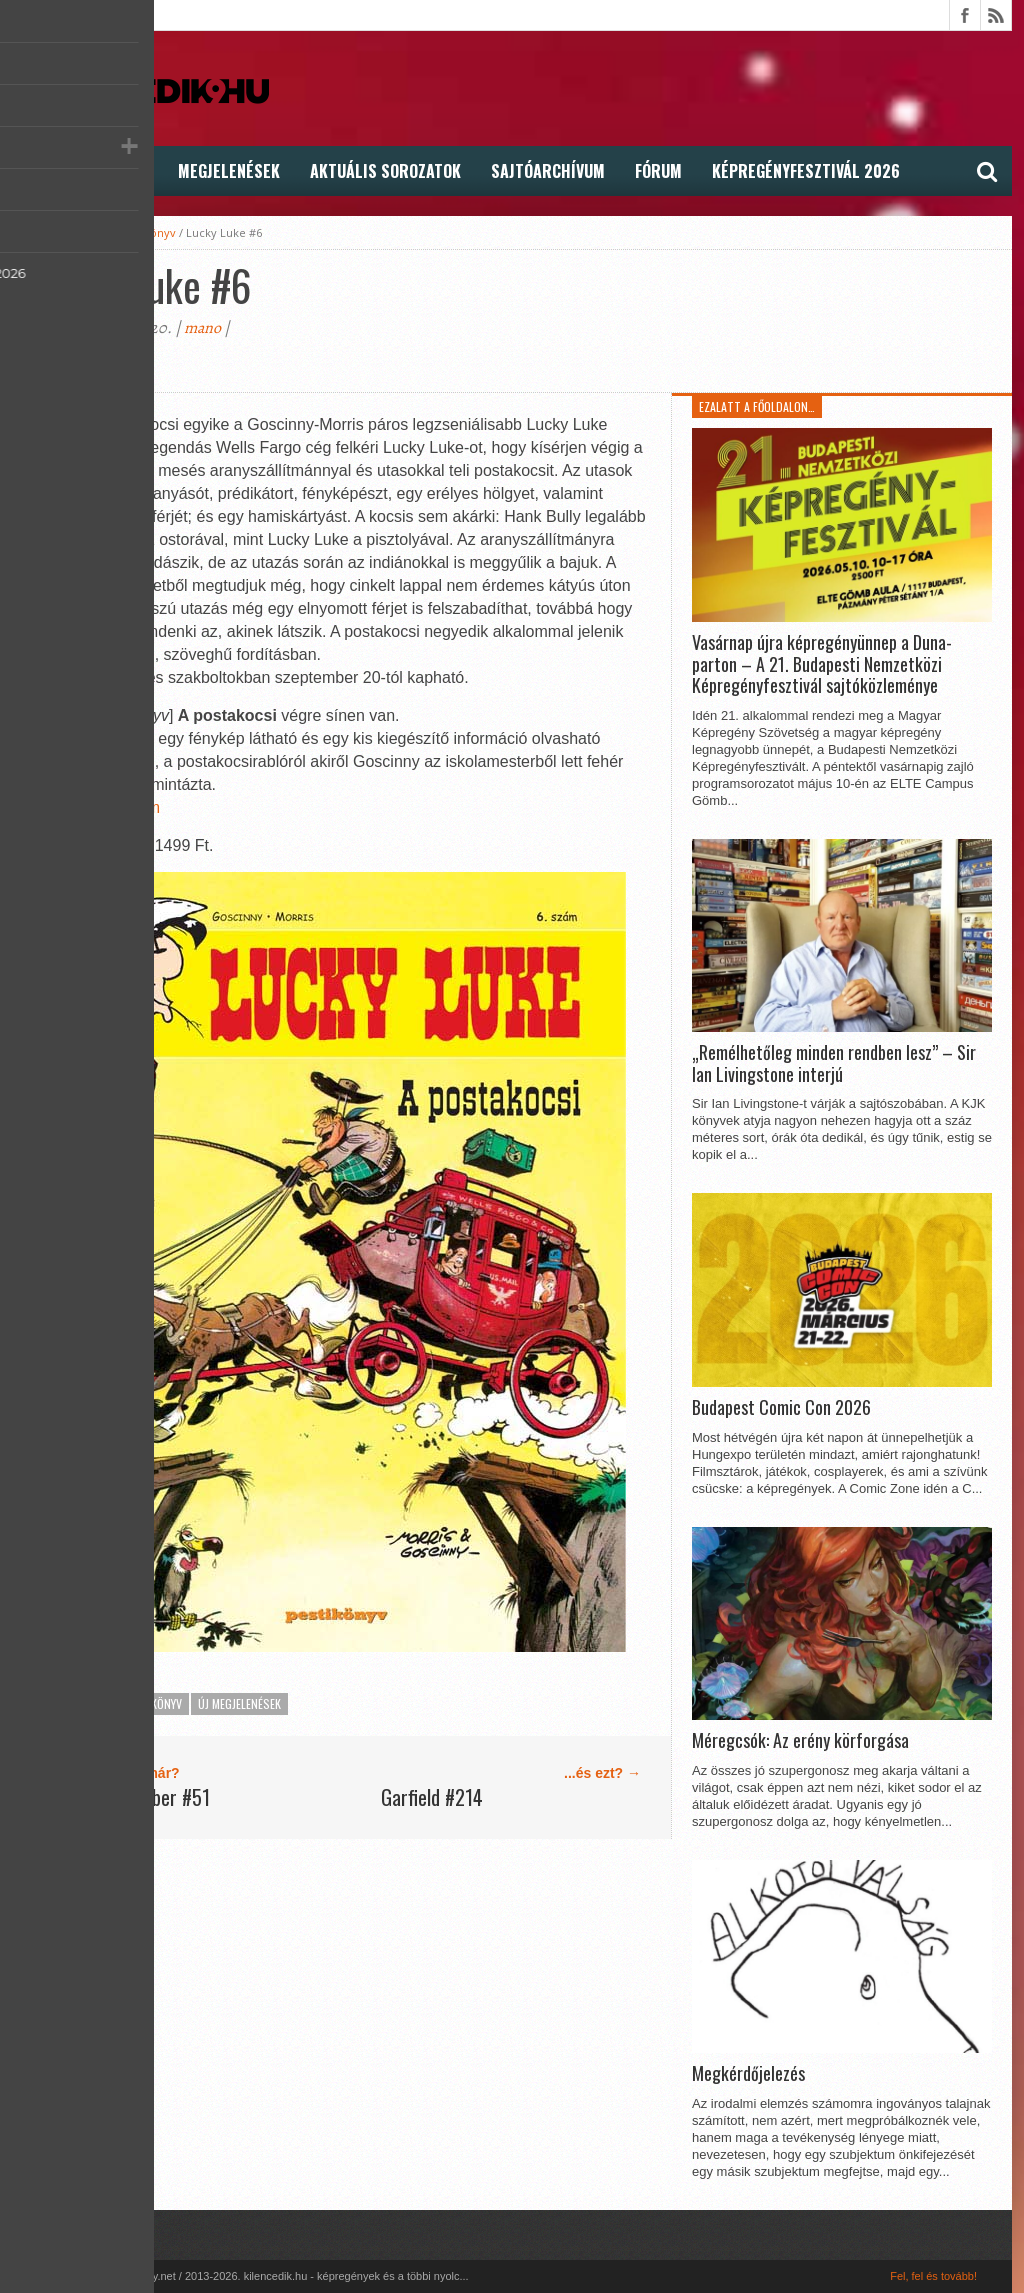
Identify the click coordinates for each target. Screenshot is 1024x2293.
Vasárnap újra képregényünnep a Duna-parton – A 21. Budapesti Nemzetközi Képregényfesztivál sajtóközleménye (822, 664)
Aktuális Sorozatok (385, 171)
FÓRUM (658, 171)
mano (202, 328)
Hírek (48, 171)
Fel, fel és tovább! (933, 2276)
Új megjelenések (239, 1703)
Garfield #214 (432, 1797)
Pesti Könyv (145, 232)
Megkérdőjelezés (748, 2074)
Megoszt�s (70, 364)
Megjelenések (229, 171)
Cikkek (123, 171)
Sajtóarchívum (548, 171)
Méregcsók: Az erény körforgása (800, 1741)
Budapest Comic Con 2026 (781, 1408)
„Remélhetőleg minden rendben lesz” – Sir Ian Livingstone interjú (834, 1063)
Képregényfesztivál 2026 (806, 171)
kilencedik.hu (68, 232)
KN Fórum (123, 807)
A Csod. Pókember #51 (126, 1797)
